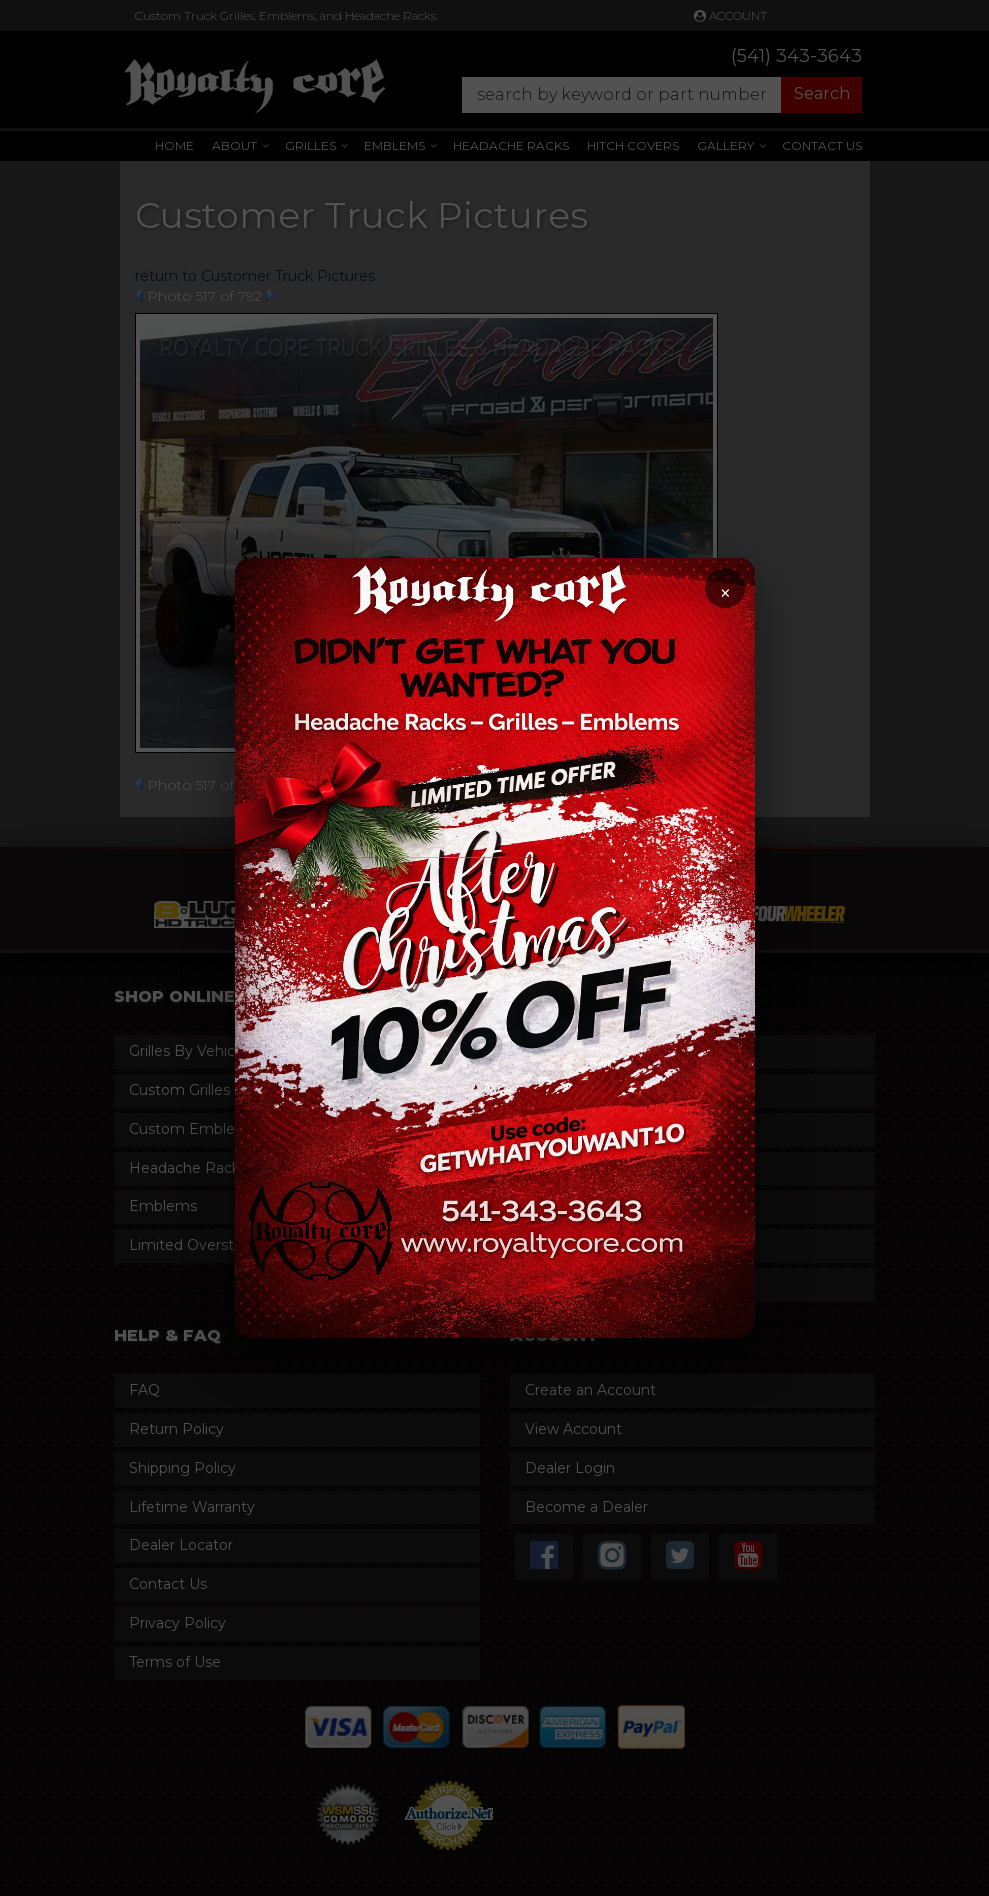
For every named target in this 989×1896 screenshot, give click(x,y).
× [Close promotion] (724, 593)
